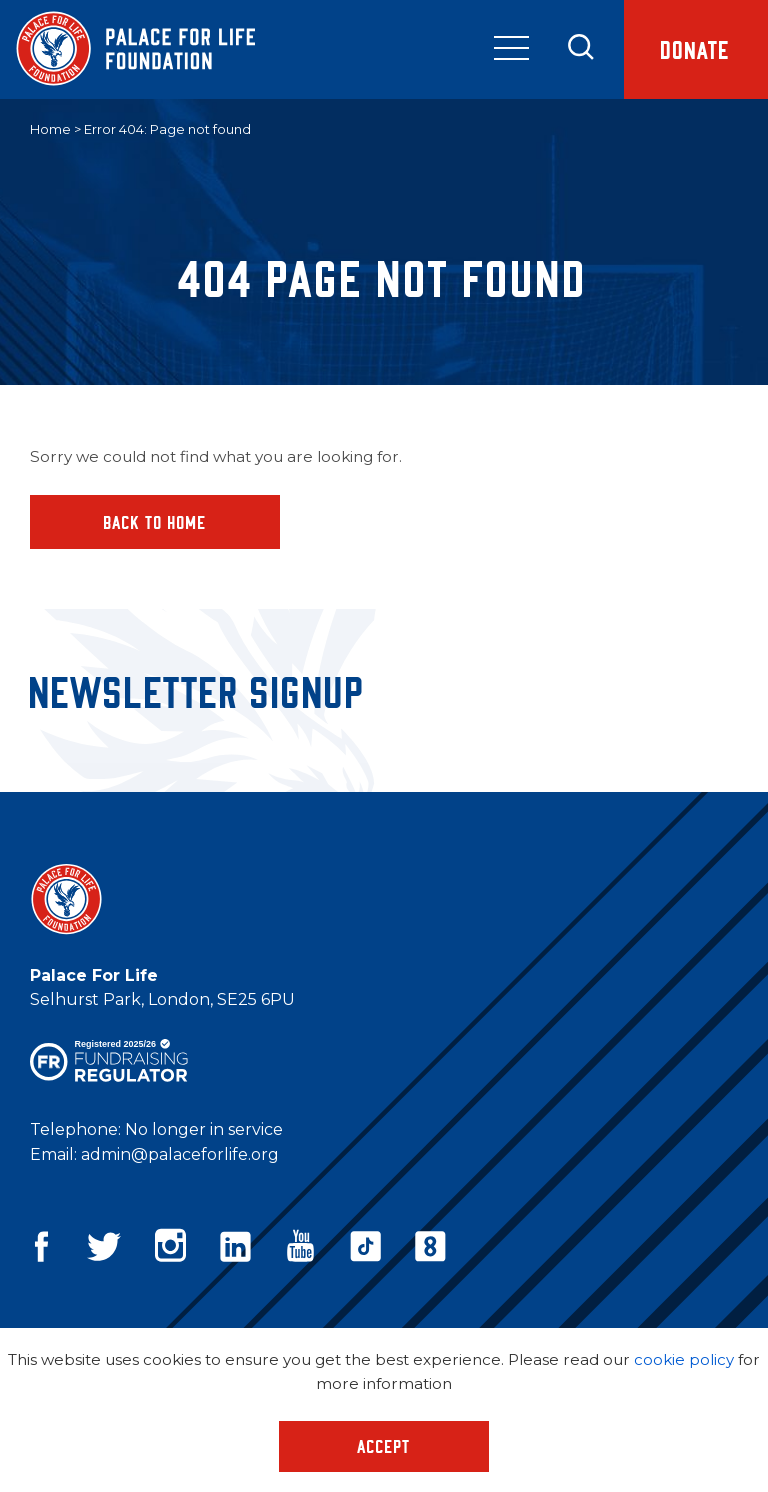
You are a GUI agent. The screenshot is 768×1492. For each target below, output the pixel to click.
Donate (691, 50)
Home (50, 129)
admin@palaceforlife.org (180, 1154)
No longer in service (204, 1129)
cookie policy (684, 1359)
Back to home (155, 522)
